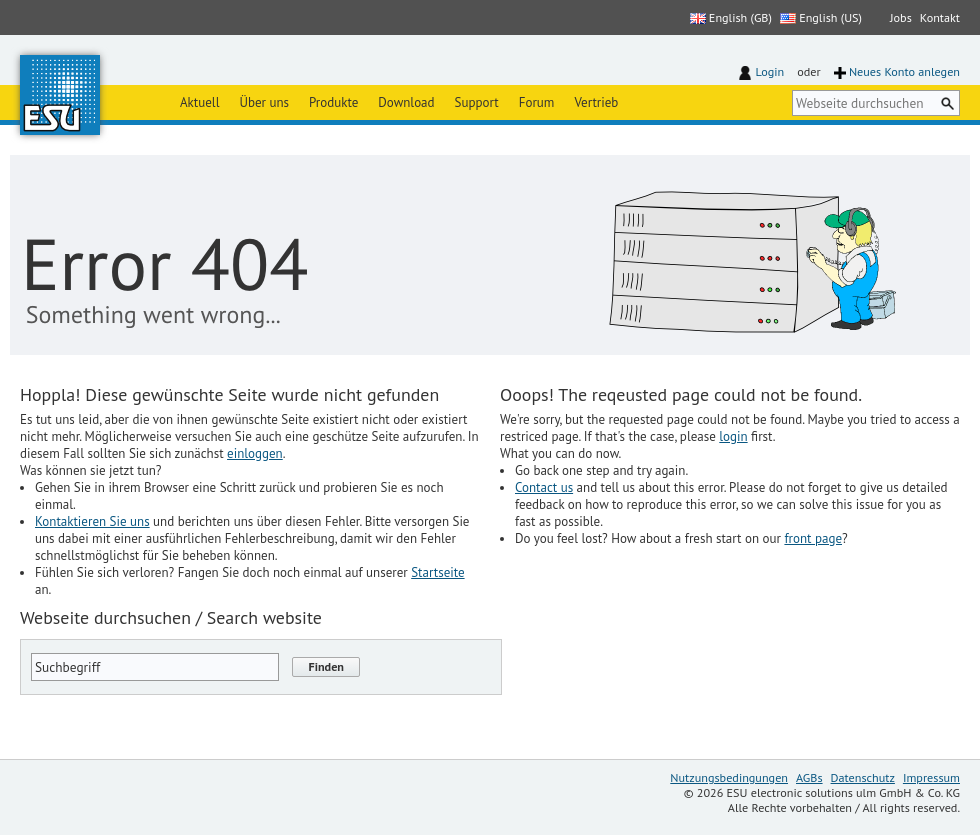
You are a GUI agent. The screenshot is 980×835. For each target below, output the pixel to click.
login (733, 436)
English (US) (821, 17)
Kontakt (940, 17)
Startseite (437, 572)
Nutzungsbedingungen (729, 777)
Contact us (544, 487)
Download (406, 102)
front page (813, 538)
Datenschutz (863, 777)
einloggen (255, 453)
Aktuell (199, 102)
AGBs (809, 777)
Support (477, 102)
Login (770, 71)
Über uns (264, 102)
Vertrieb (596, 102)
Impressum (931, 777)
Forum (537, 102)
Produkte (333, 102)
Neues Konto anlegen (904, 71)
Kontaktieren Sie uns (92, 521)
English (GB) (731, 17)
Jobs (901, 17)
